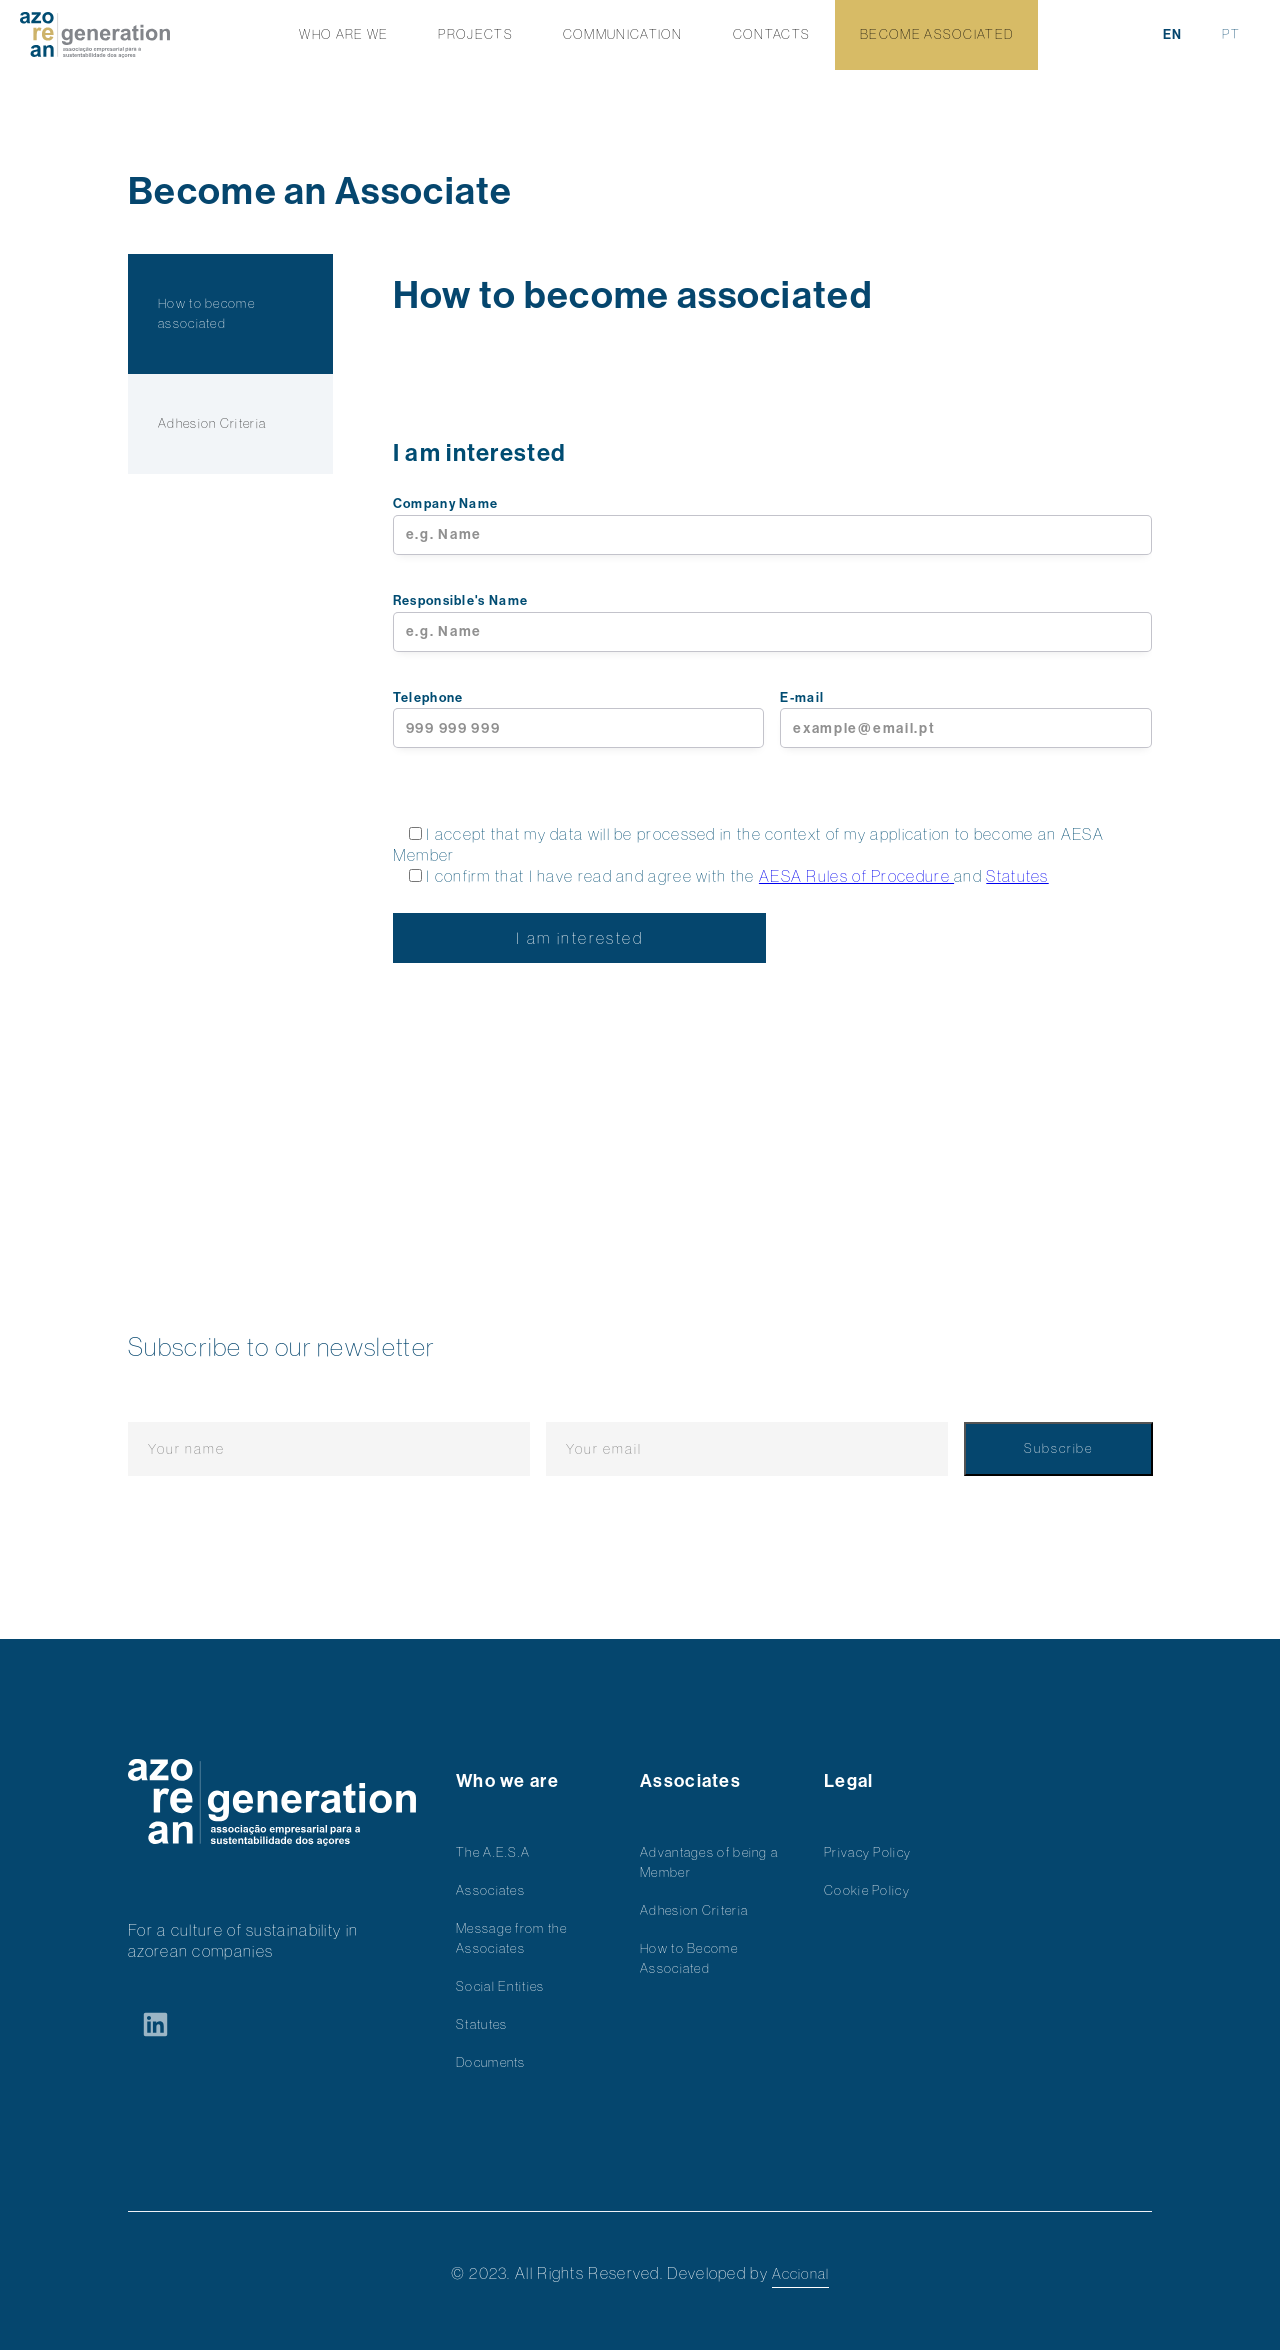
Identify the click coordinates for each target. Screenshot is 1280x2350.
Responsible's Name (772, 622)
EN (1173, 34)
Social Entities (500, 1986)
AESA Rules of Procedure (856, 876)
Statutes (1017, 876)
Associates (490, 1890)
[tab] (230, 314)
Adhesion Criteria (694, 1910)
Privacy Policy (867, 1852)
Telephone (579, 719)
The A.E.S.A (493, 1852)
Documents (491, 2062)
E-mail (966, 719)
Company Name (772, 525)
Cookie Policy (867, 1890)
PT (1231, 34)
